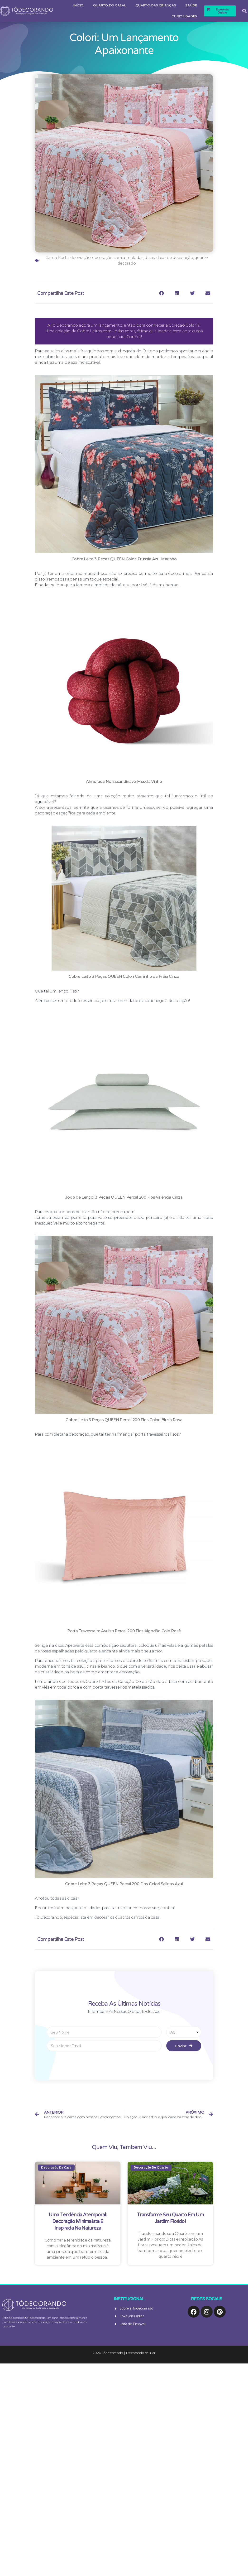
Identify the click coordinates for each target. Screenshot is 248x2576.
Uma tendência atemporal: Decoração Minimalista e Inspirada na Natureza (78, 2221)
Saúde (191, 5)
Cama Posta (57, 257)
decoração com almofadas (117, 257)
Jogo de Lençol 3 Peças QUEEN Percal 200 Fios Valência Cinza (123, 1197)
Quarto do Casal (109, 5)
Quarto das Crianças (155, 5)
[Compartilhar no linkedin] (177, 293)
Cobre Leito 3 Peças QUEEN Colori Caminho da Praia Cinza (124, 976)
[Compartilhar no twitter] (192, 293)
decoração (80, 257)
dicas (150, 257)
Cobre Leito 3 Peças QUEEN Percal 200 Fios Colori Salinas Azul (124, 1884)
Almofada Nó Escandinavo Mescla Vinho (124, 781)
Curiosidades (184, 16)
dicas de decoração (174, 257)
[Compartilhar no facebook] (161, 293)
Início (78, 5)
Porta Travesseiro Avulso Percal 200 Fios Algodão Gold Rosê (124, 1631)
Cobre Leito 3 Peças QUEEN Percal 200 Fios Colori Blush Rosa (124, 1420)
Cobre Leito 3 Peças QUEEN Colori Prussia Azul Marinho (124, 559)
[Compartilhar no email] (207, 293)
